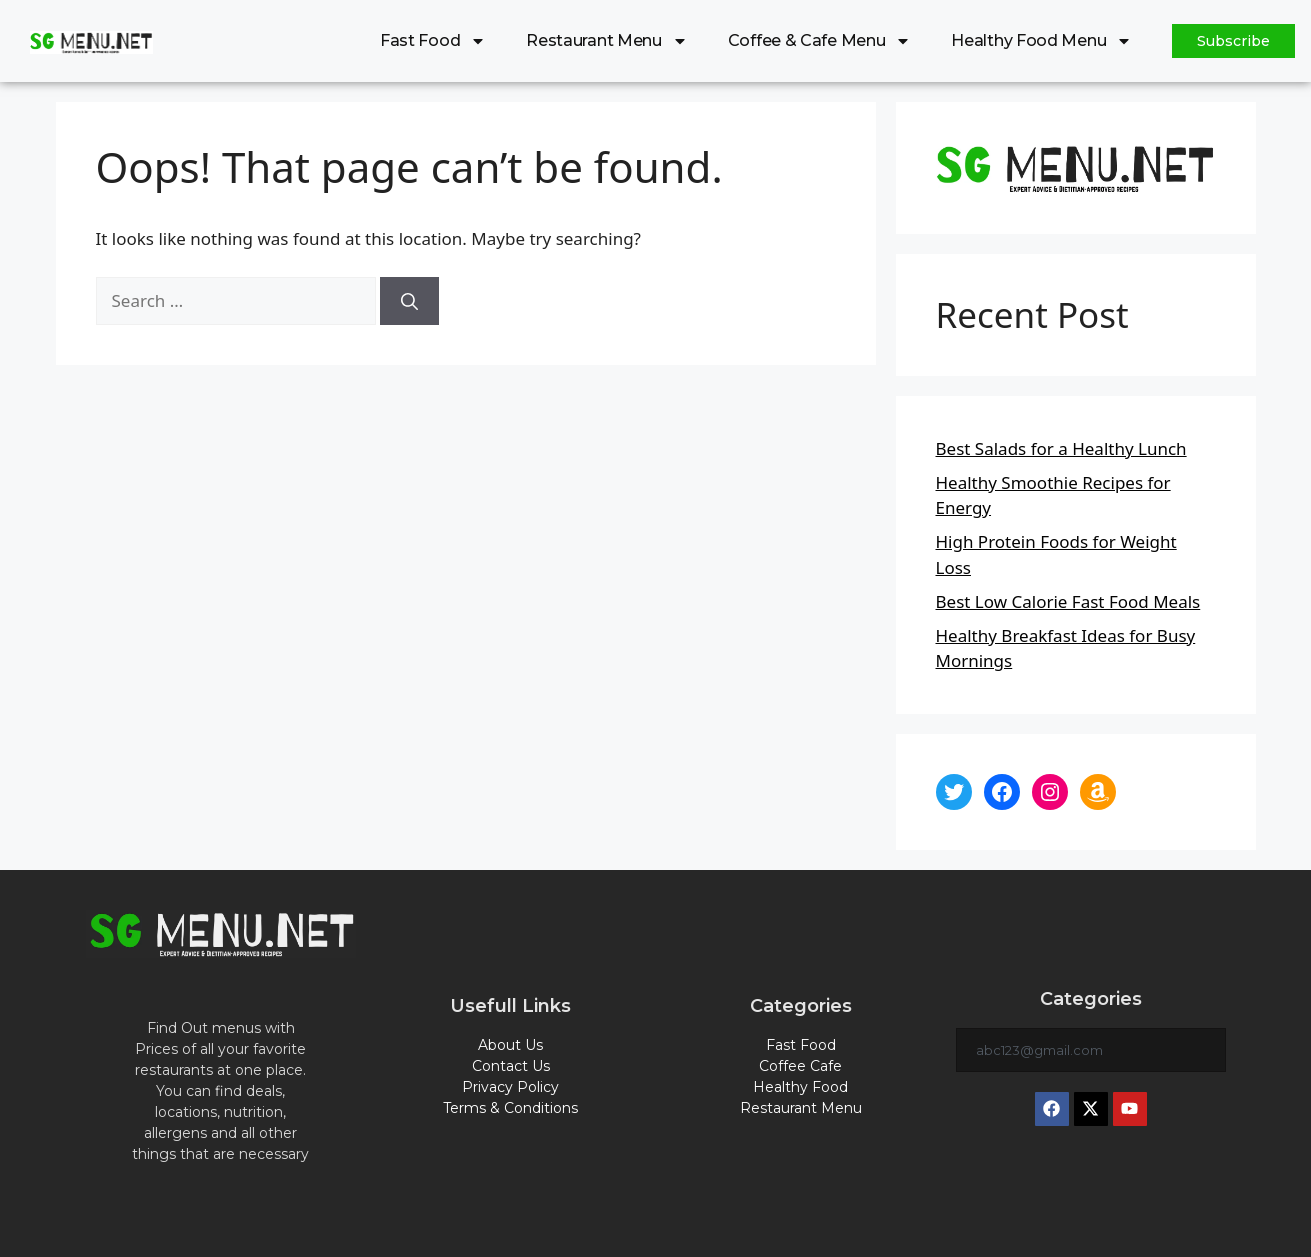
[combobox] (1091, 1050)
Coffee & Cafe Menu (820, 41)
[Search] (409, 301)
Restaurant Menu (607, 41)
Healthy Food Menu (1041, 41)
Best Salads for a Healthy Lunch (1061, 448)
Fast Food (433, 41)
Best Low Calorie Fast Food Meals (1068, 601)
